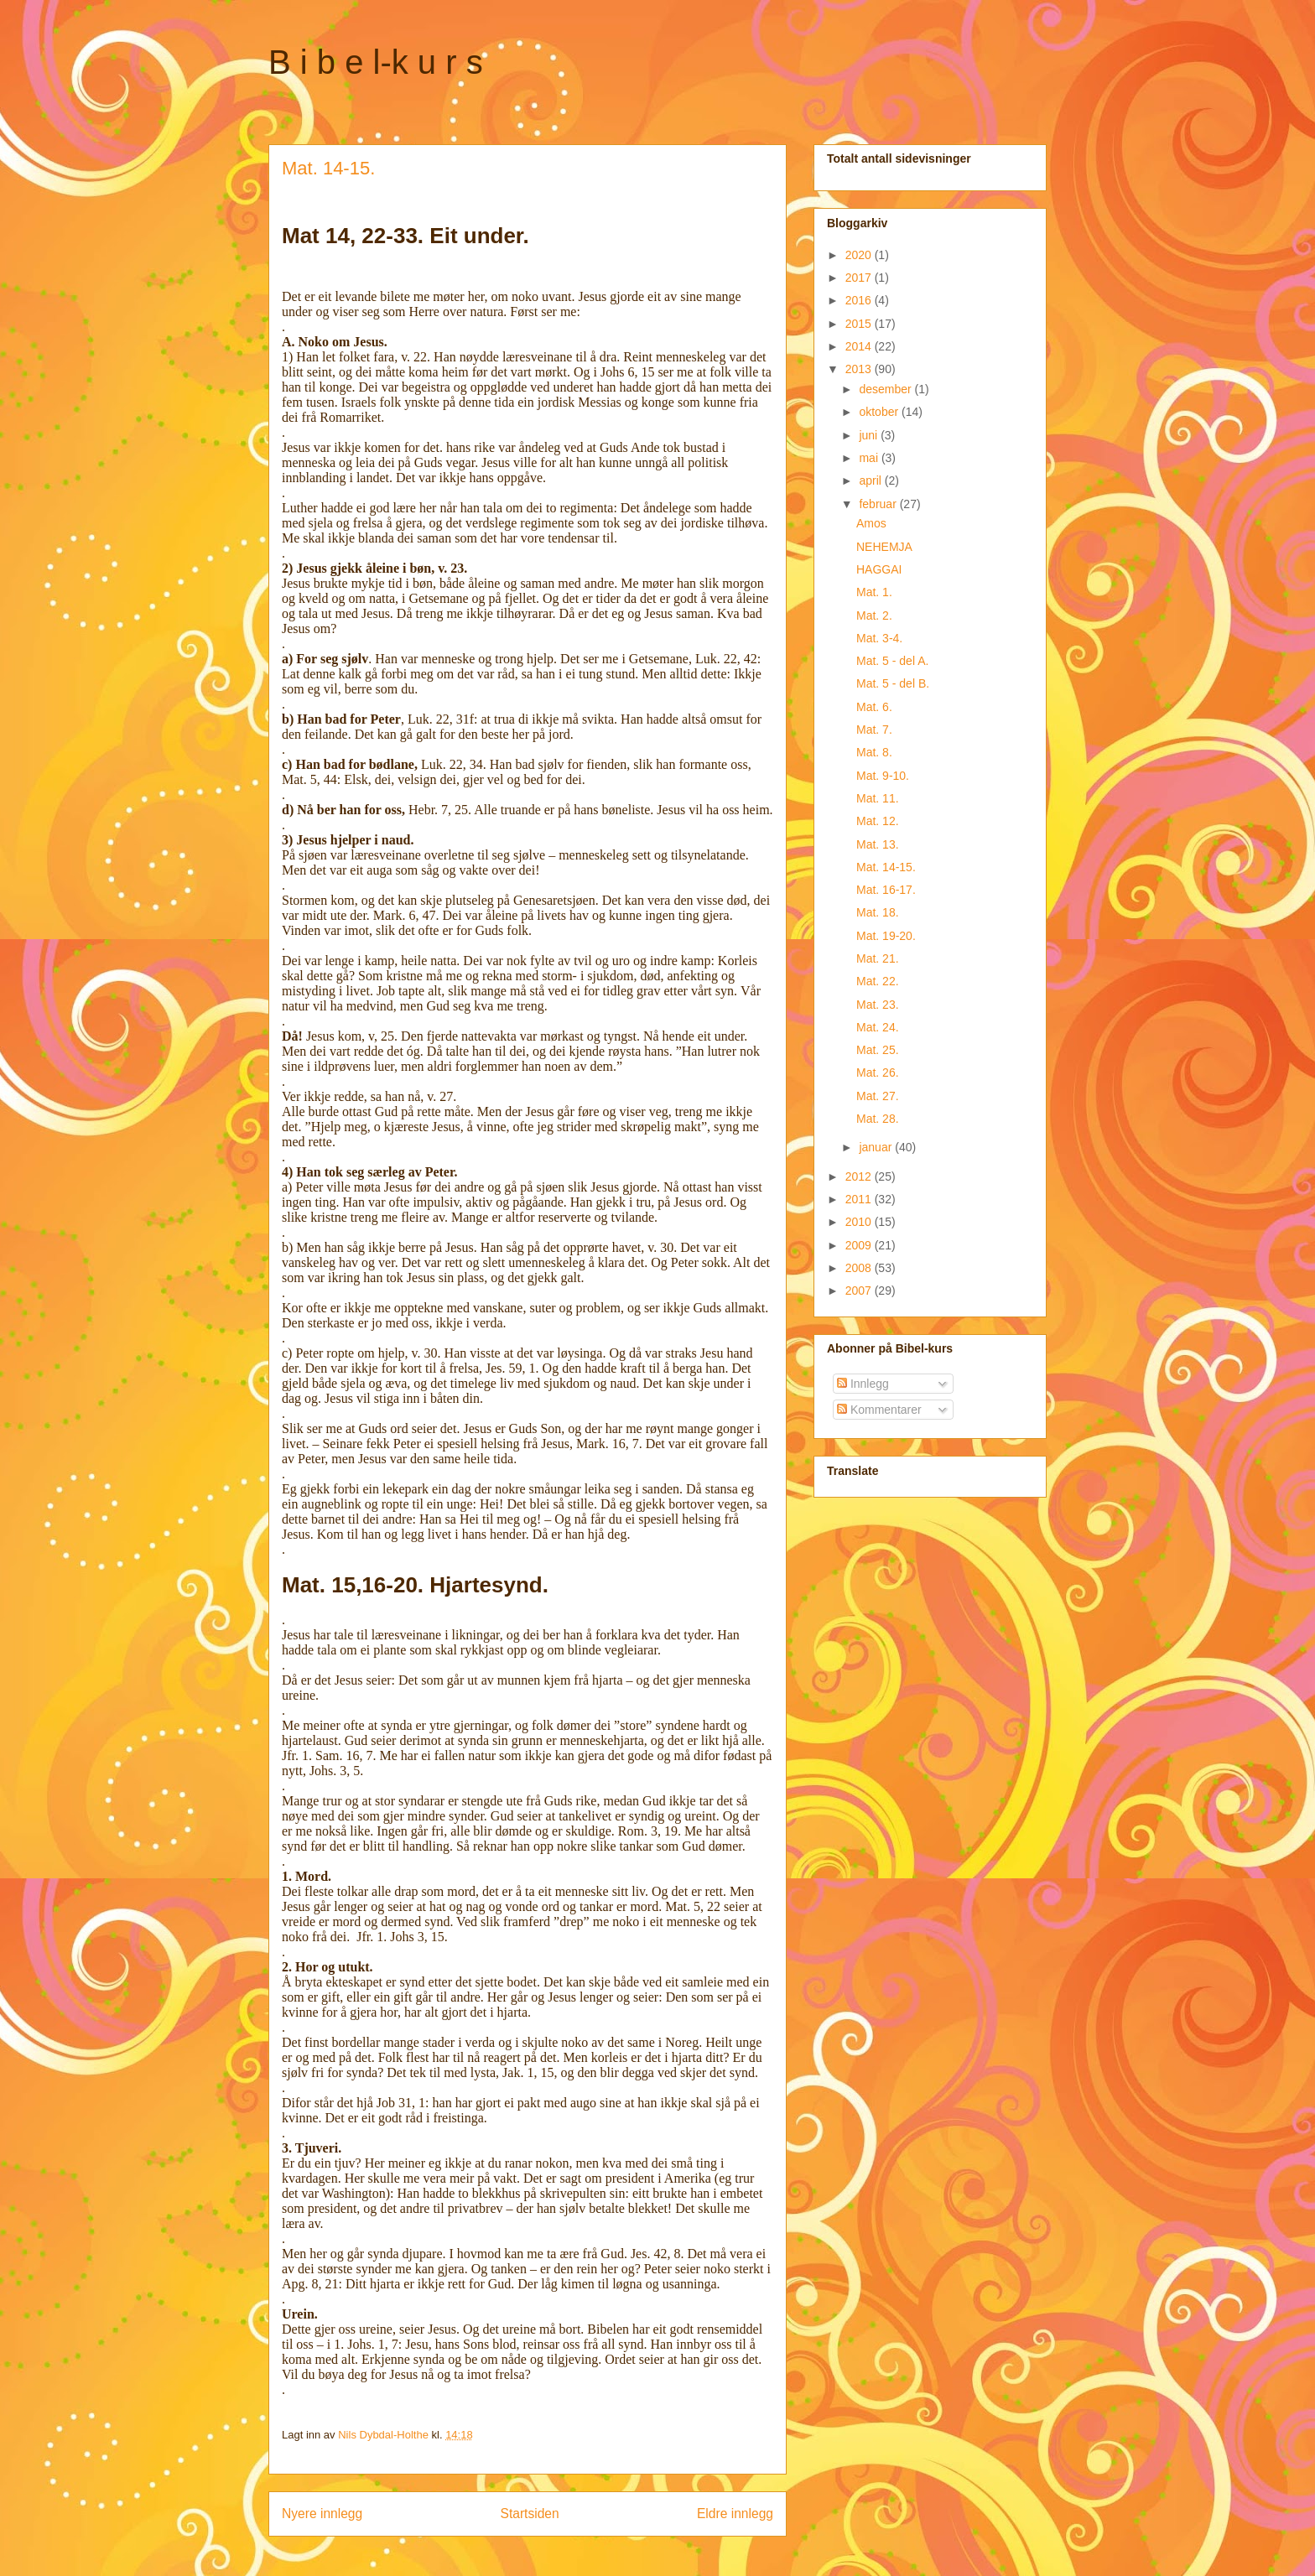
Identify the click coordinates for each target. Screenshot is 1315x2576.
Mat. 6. (874, 707)
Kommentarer (879, 1409)
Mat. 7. (874, 729)
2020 (860, 255)
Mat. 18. (877, 912)
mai (870, 458)
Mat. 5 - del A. (892, 660)
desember (886, 389)
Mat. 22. (877, 981)
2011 (860, 1199)
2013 (860, 369)
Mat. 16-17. (886, 889)
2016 (860, 300)
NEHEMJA (884, 546)
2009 (860, 1245)
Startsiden (529, 2513)
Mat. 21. (877, 958)
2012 (860, 1176)
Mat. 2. (874, 615)
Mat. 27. (877, 1096)
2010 (860, 1221)
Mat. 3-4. (879, 638)
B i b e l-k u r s (375, 62)
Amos (871, 523)
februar (879, 504)
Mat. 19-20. (886, 936)
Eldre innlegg (735, 2513)
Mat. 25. (877, 1050)
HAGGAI (879, 569)
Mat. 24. (877, 1027)
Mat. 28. (877, 1118)
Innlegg (863, 1383)
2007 (860, 1290)
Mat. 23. (877, 1004)
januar (877, 1147)
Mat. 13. (877, 844)
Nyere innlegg (322, 2513)
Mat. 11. (877, 798)
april (871, 480)
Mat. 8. (874, 752)
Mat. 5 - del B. (892, 683)
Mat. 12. (877, 821)
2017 (860, 277)
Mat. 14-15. (886, 867)
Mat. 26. (877, 1072)
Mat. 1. (874, 592)
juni (870, 435)
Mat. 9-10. (882, 775)
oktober (880, 411)
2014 (860, 346)
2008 (860, 1268)
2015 (860, 323)
